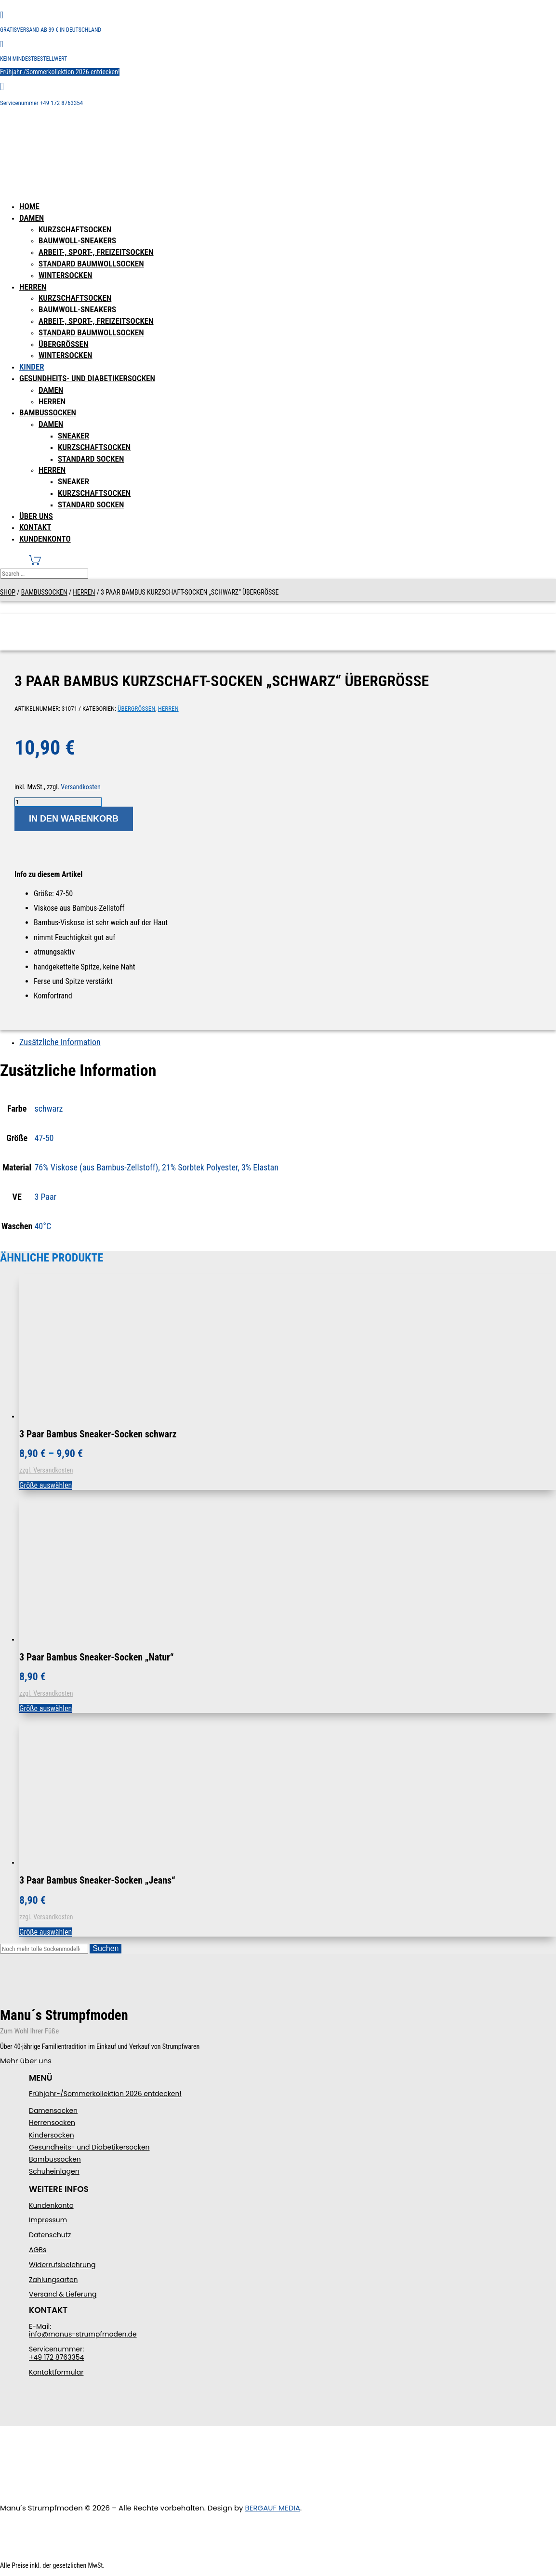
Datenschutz (50, 2235)
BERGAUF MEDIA (273, 2508)
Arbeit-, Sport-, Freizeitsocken (96, 252)
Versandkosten (80, 787)
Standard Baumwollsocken (91, 263)
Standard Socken (91, 459)
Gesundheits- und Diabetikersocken (87, 378)
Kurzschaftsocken (75, 229)
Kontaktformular (56, 2372)
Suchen (106, 1948)
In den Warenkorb (74, 818)
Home (29, 206)
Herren (32, 287)
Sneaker (73, 435)
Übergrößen (63, 344)
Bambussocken (47, 412)
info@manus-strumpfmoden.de (83, 2334)
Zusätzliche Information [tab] (60, 1042)
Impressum (48, 2220)
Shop (7, 592)
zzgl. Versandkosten (46, 1470)
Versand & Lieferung (62, 2294)
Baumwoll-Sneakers (77, 240)
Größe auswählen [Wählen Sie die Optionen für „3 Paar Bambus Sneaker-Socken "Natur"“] (45, 1708)
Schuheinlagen (54, 2171)
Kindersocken (51, 2135)
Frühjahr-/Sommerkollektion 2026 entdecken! (59, 72)
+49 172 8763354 (56, 2357)
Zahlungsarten (53, 2279)
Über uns (36, 516)
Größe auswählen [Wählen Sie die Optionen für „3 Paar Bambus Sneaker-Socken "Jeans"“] (45, 1932)
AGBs (37, 2250)
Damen (31, 218)
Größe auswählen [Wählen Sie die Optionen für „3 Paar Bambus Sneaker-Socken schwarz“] (45, 1485)
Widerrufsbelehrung (62, 2265)
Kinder (31, 367)
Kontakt (35, 527)
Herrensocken (52, 2122)
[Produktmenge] (58, 802)
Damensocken (53, 2110)
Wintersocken (66, 275)
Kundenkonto (45, 539)
